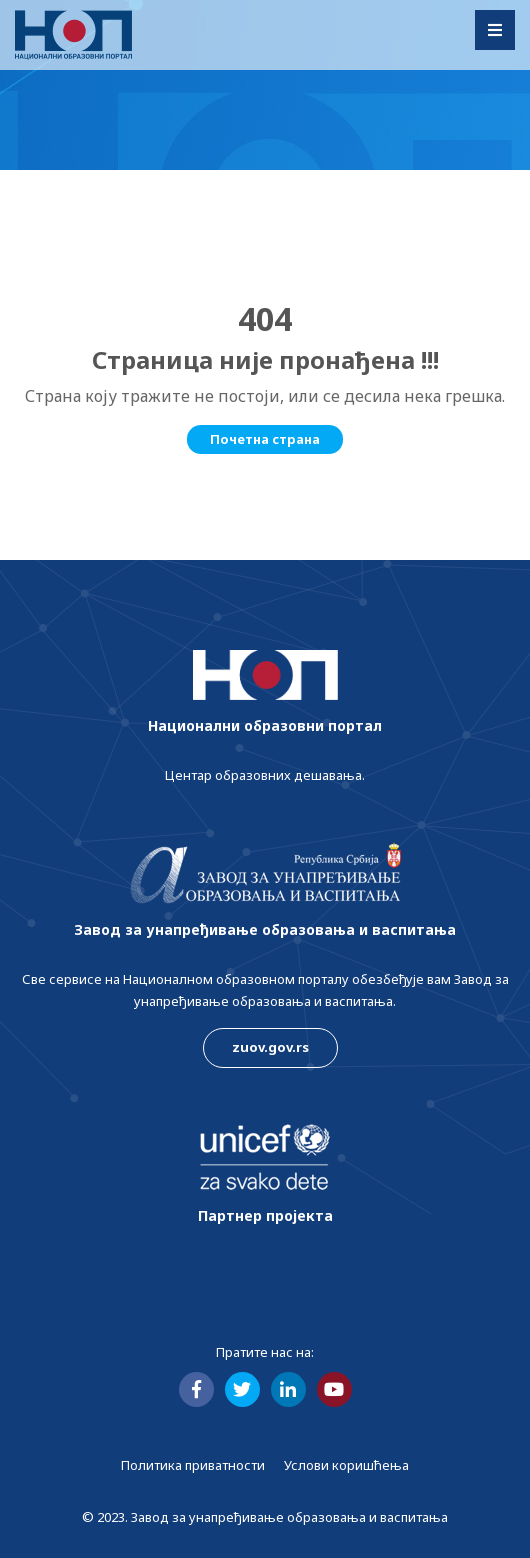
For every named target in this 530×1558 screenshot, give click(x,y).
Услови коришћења (346, 1465)
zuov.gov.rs (270, 1047)
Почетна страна (265, 439)
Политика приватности (193, 1465)
